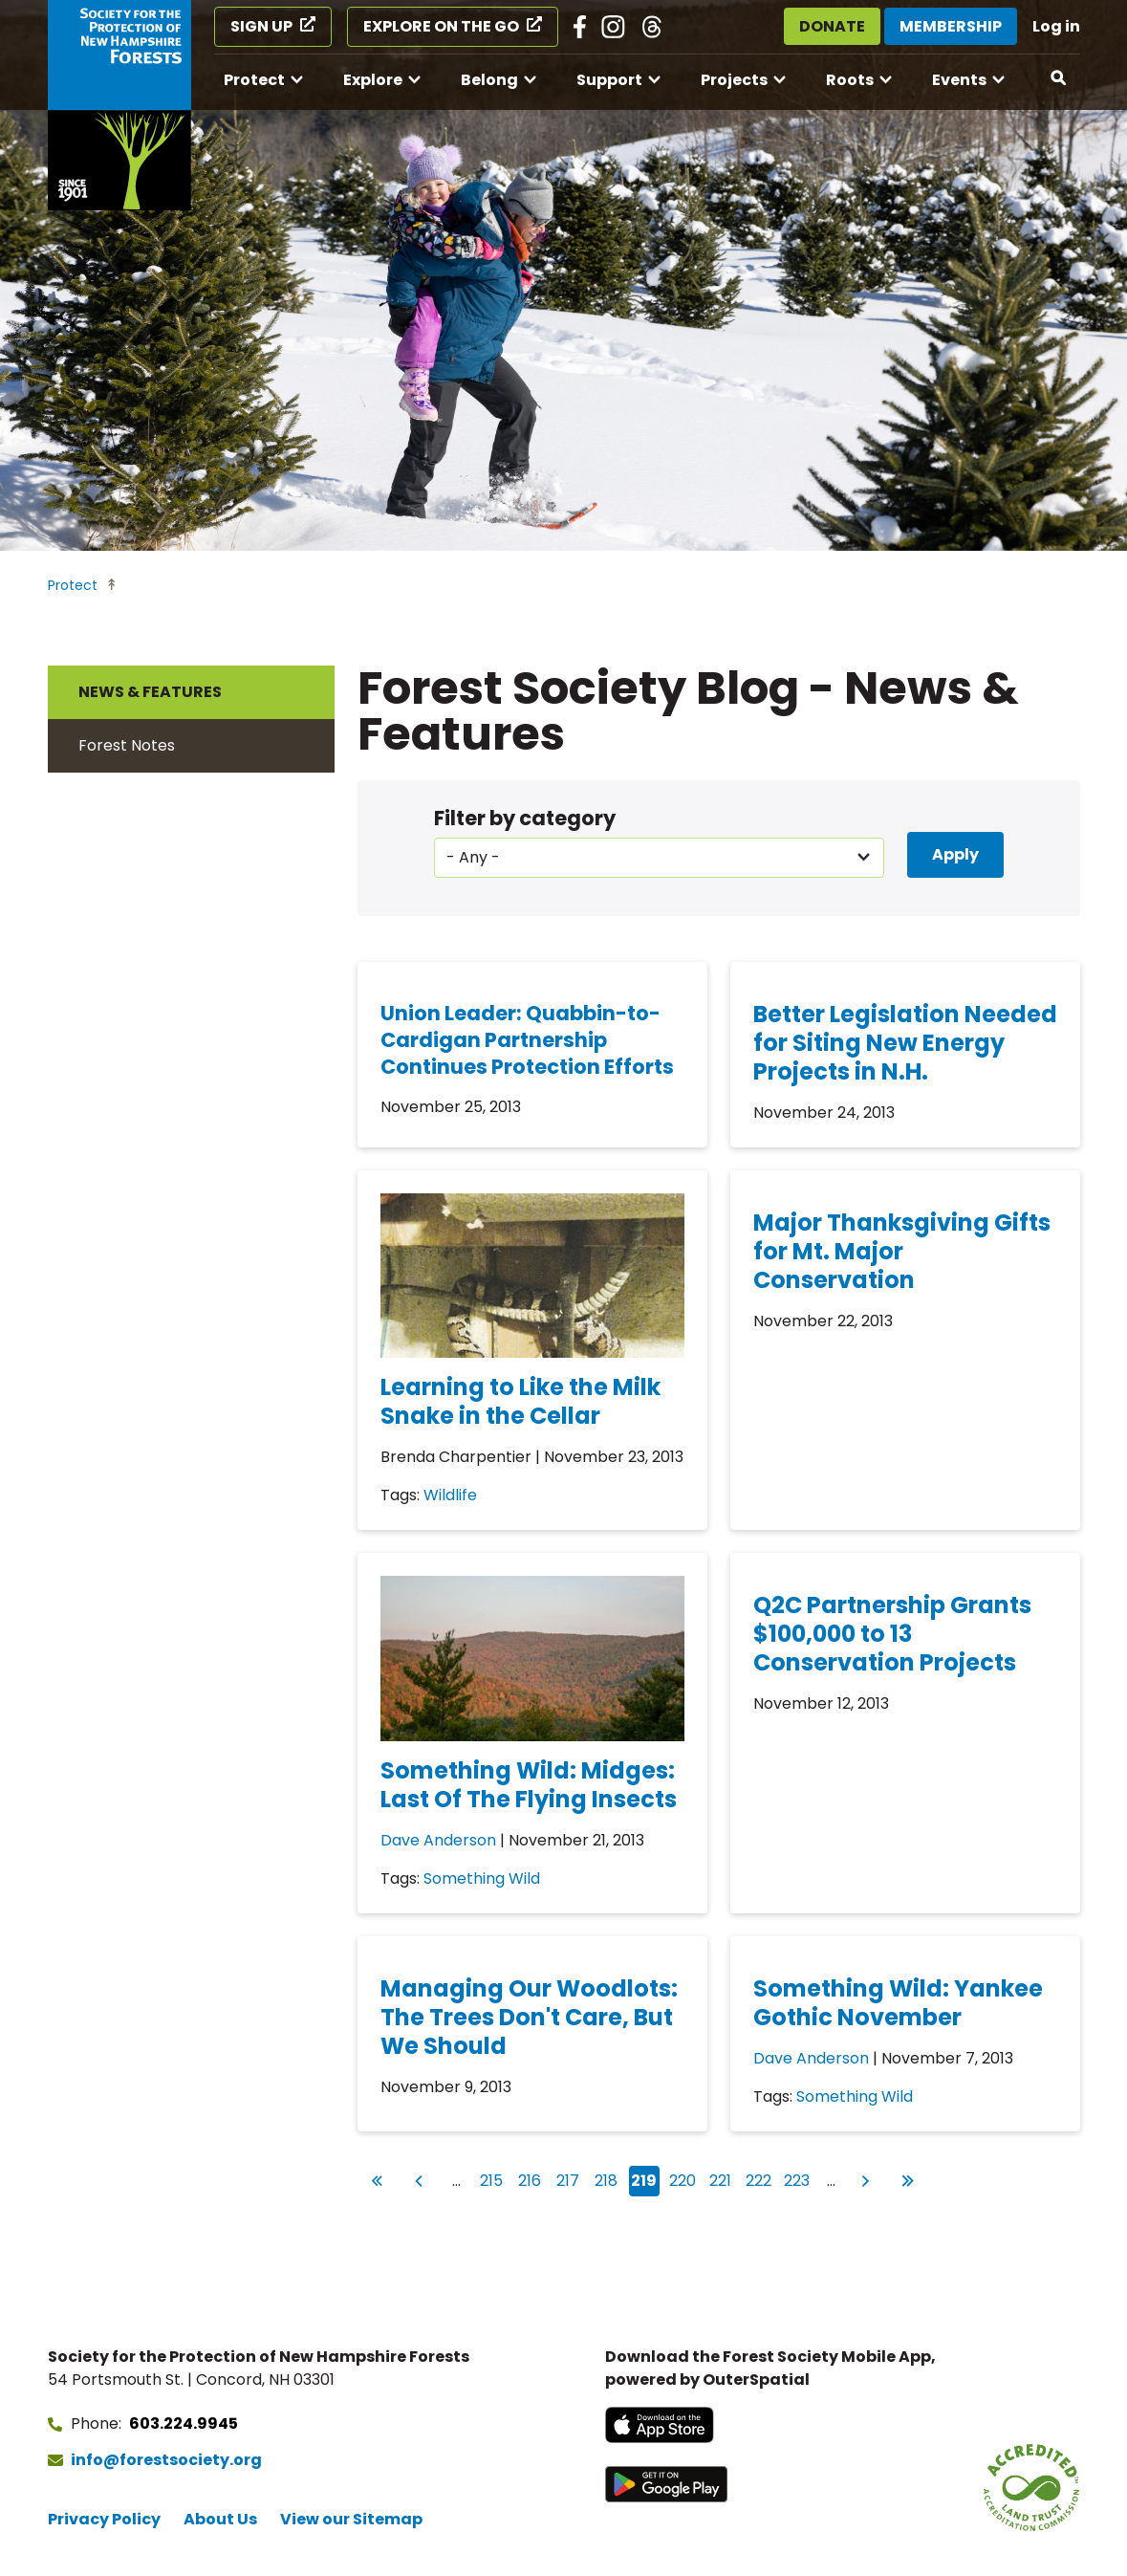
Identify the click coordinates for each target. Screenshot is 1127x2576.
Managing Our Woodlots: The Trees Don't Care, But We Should (529, 2017)
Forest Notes (126, 745)
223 (798, 2179)
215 (493, 2179)
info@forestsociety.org (166, 2460)
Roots (850, 80)
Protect (254, 80)
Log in (1056, 26)
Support (609, 80)
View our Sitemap (351, 2519)
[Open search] (1059, 78)
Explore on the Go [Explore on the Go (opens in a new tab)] (441, 26)
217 (569, 2179)
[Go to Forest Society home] (119, 105)
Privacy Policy (104, 2519)
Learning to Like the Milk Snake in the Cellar (520, 1401)
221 (722, 2179)
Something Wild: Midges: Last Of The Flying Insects (528, 1785)
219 (645, 2181)
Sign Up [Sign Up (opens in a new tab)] (261, 26)
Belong (489, 80)
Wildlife (450, 1495)
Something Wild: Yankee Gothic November (898, 2003)
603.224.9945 (183, 2423)
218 (608, 2179)
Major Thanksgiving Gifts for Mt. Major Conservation (902, 1251)
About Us (220, 2519)
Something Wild (481, 1878)
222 (760, 2179)
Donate (832, 26)
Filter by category (525, 818)
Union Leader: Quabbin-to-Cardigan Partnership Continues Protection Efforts (527, 1040)
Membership (950, 26)
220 (683, 2179)
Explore (372, 80)
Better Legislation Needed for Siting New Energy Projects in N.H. (905, 1042)
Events (959, 80)
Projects (734, 80)
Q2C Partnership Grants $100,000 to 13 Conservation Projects (892, 1633)
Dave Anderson (438, 1840)
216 (531, 2179)
